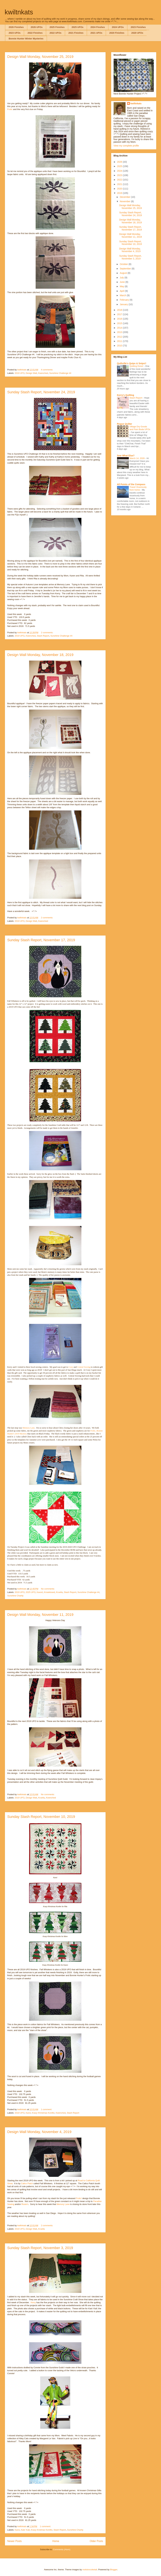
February (125, 299)
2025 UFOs (77, 27)
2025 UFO (30, 1592)
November (125, 201)
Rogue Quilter (124, 424)
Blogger (113, 2569)
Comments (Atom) (61, 2549)
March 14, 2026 (137, 458)
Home (55, 2541)
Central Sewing (83, 1367)
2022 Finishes (34, 33)
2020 (120, 188)
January (124, 304)
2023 (120, 175)
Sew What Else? (126, 455)
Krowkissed (49, 1592)
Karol (28, 2113)
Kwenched (43, 373)
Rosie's (24, 2204)
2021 (120, 184)
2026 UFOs (36, 27)
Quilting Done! (137, 366)
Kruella (59, 1592)
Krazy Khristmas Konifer (43, 2113)
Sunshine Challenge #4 (60, 373)
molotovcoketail (89, 2569)
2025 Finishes (57, 27)
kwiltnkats (19, 12)
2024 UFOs (118, 27)
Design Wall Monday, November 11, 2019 (40, 1615)
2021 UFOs (96, 33)
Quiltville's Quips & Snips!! (131, 363)
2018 (120, 310)
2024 (120, 171)
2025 (120, 166)
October (124, 264)
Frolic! (79, 2198)
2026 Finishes (16, 27)
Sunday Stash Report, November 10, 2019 (41, 1817)
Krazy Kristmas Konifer (41, 2530)
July (122, 277)
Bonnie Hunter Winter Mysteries (26, 38)
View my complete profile (126, 145)
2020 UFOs (137, 33)
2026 (120, 162)
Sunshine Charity (15, 1595)
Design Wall (31, 373)
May (122, 286)
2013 (120, 332)
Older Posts (96, 2541)
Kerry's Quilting (125, 395)
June (122, 282)
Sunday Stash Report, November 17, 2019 (41, 940)
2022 (120, 179)
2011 (120, 341)
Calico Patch (27, 2183)
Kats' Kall (25, 2530)
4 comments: (47, 369)
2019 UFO (20, 373)
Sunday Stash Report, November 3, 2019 (40, 2248)
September (126, 268)
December (125, 197)
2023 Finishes (138, 27)
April (122, 291)
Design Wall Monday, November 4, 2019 (39, 2132)
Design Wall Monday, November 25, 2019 (40, 57)
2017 (120, 314)
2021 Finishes (76, 33)
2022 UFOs (55, 33)
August (123, 273)
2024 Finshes (97, 27)
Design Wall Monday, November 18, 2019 (40, 655)
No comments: (48, 1589)
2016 (120, 318)
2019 (120, 193)
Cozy (71, 1367)
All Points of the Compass (131, 484)
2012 (120, 336)
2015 (120, 323)
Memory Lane (29, 1428)
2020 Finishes (116, 33)
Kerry (33, 2302)
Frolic (10, 109)
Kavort (40, 1592)
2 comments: (47, 632)
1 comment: (47, 2109)
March (123, 295)
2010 (120, 345)
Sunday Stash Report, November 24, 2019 (41, 392)
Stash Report (43, 636)
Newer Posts (14, 2541)
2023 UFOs (14, 33)
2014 (120, 327)
